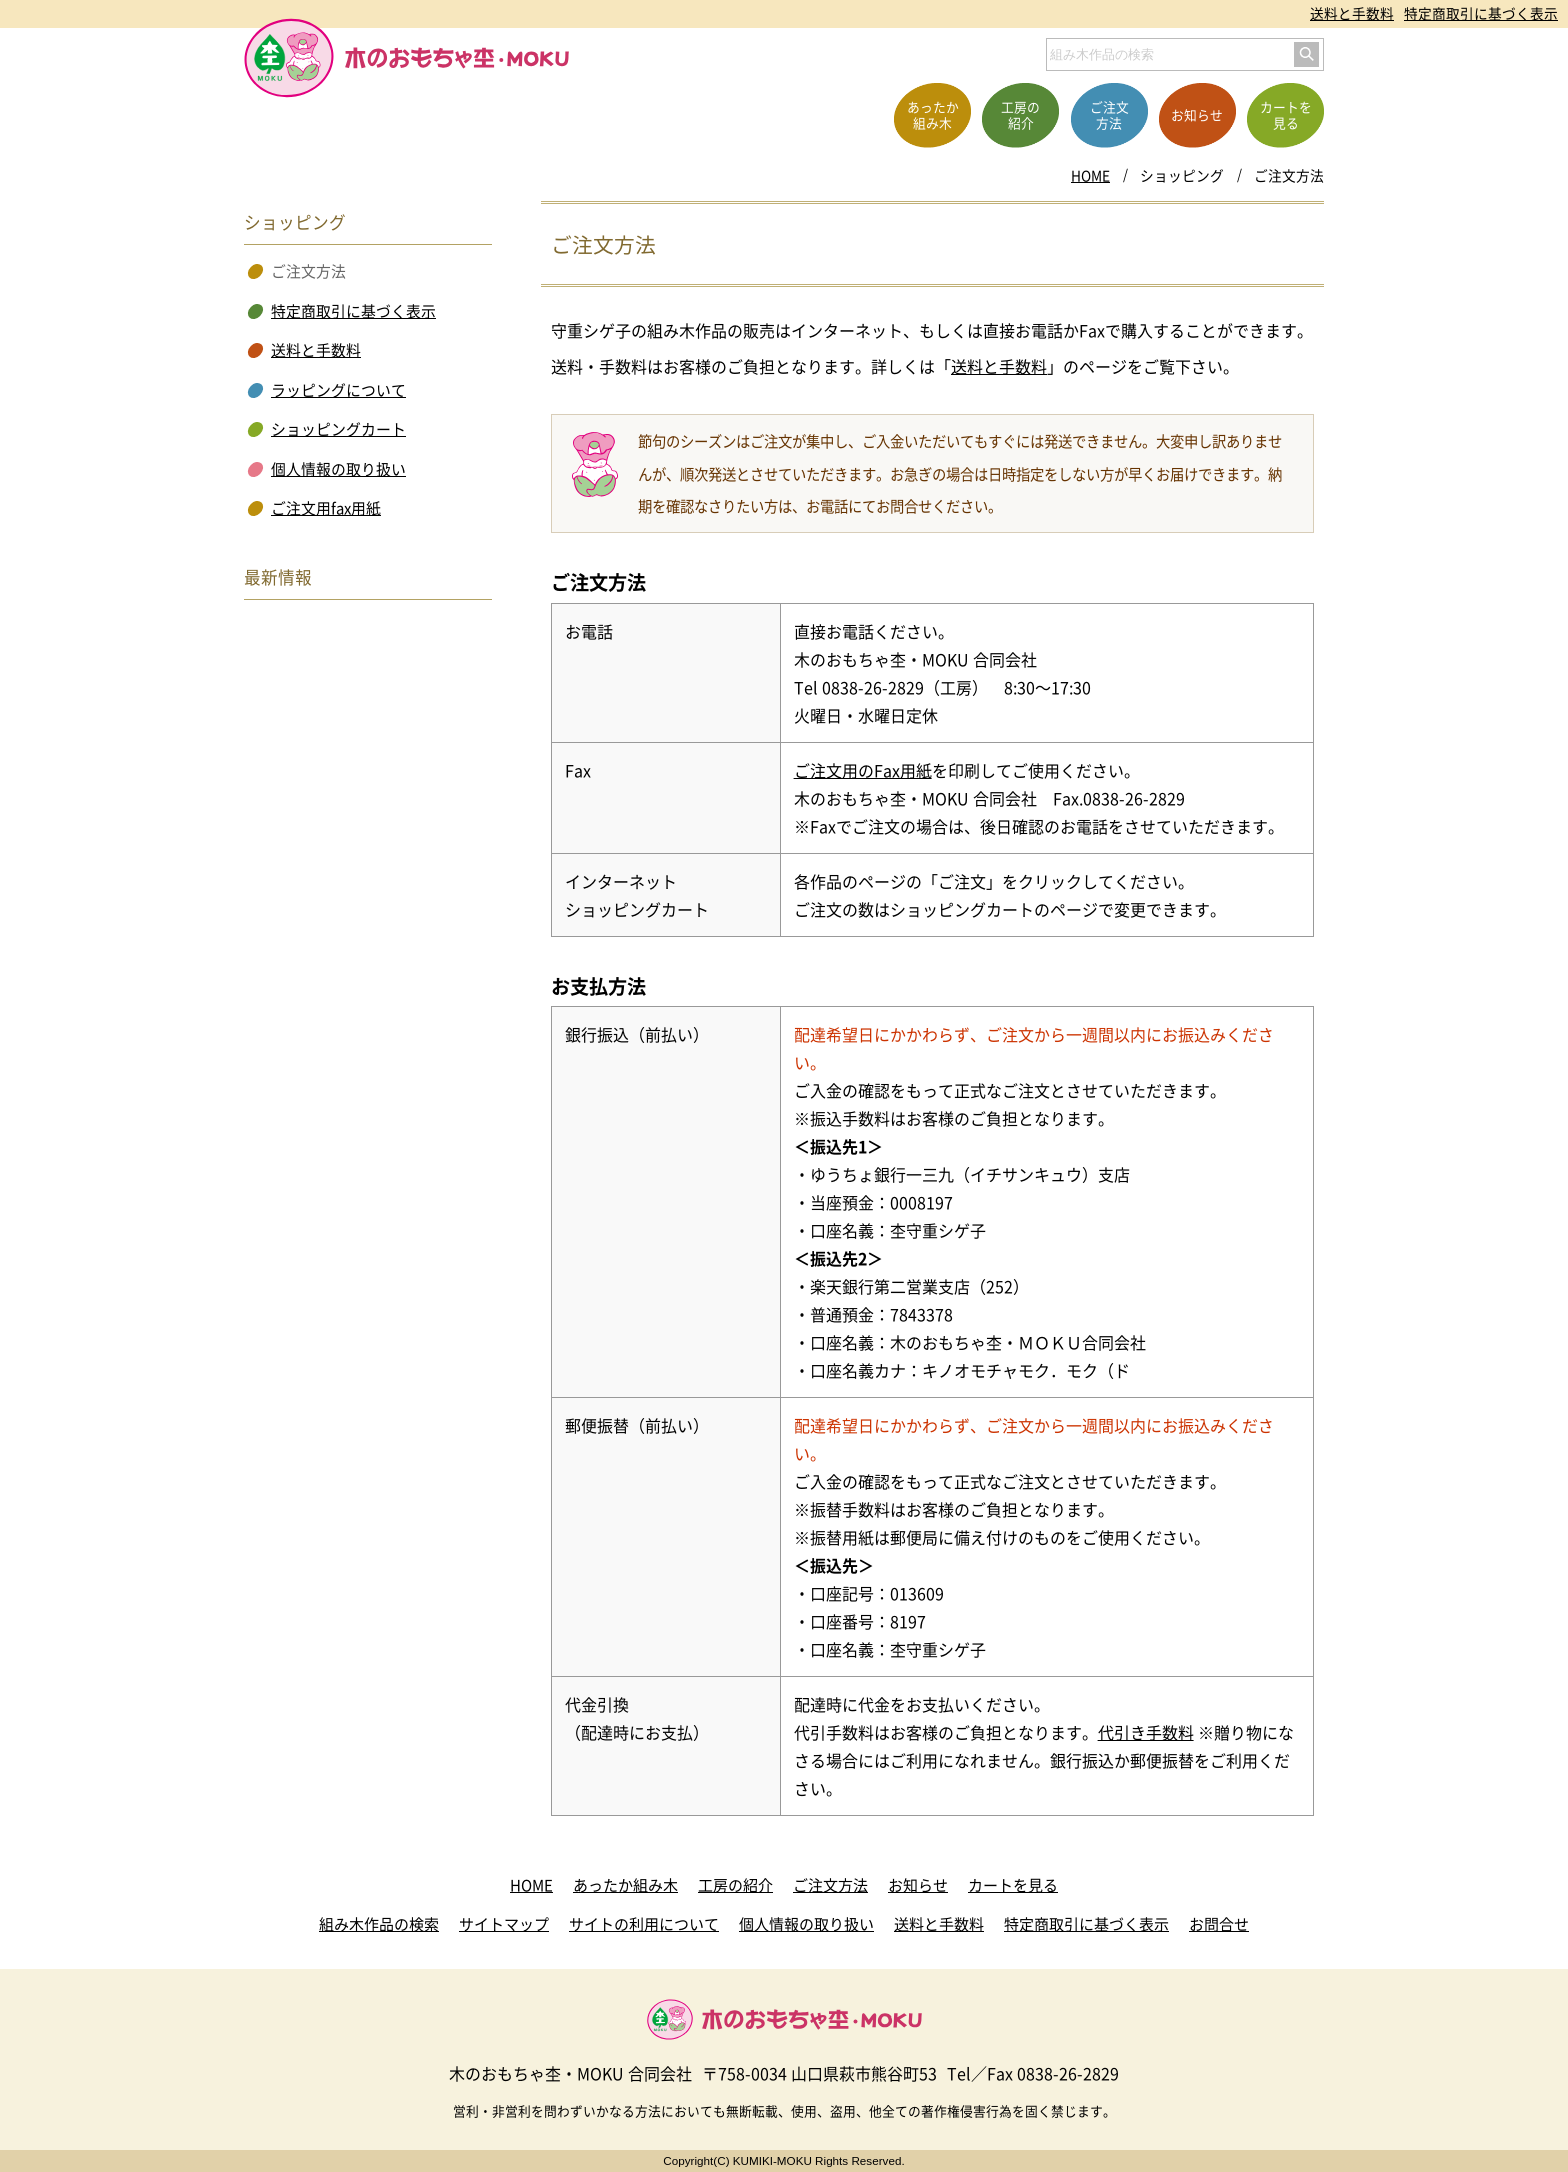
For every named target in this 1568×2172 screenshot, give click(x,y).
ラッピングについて (338, 390)
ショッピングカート (338, 429)
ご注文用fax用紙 (326, 508)
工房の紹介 (735, 1885)
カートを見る (1013, 1885)
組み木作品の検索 (379, 1924)
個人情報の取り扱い (338, 469)
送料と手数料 (1352, 13)
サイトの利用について (644, 1924)
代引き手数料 (1146, 1732)
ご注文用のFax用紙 (863, 770)
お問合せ (1219, 1924)
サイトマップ (504, 1924)
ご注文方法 (830, 1885)
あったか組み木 (625, 1885)
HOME (1090, 175)
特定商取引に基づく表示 (1481, 13)
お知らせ (918, 1885)
